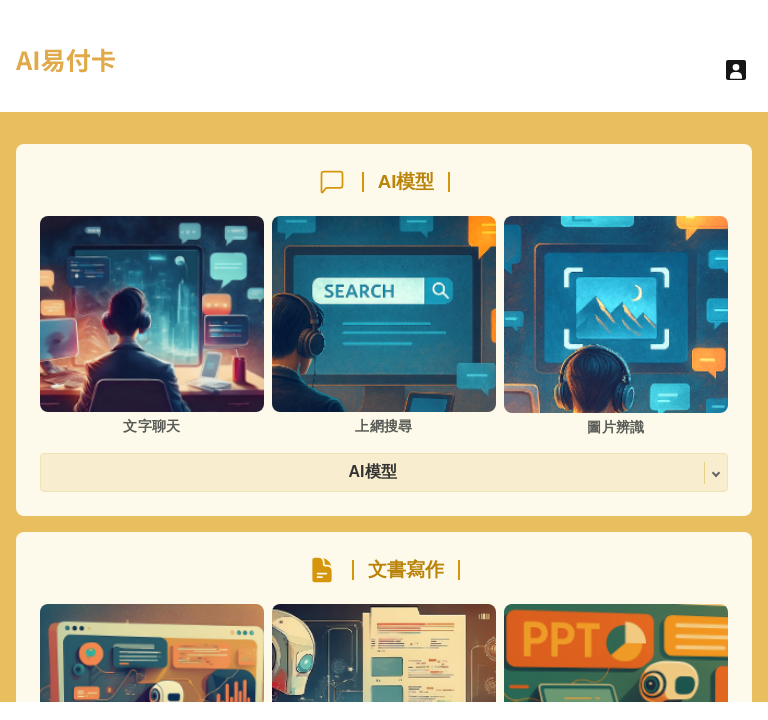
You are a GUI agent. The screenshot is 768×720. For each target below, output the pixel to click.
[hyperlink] (66, 72)
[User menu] (736, 70)
